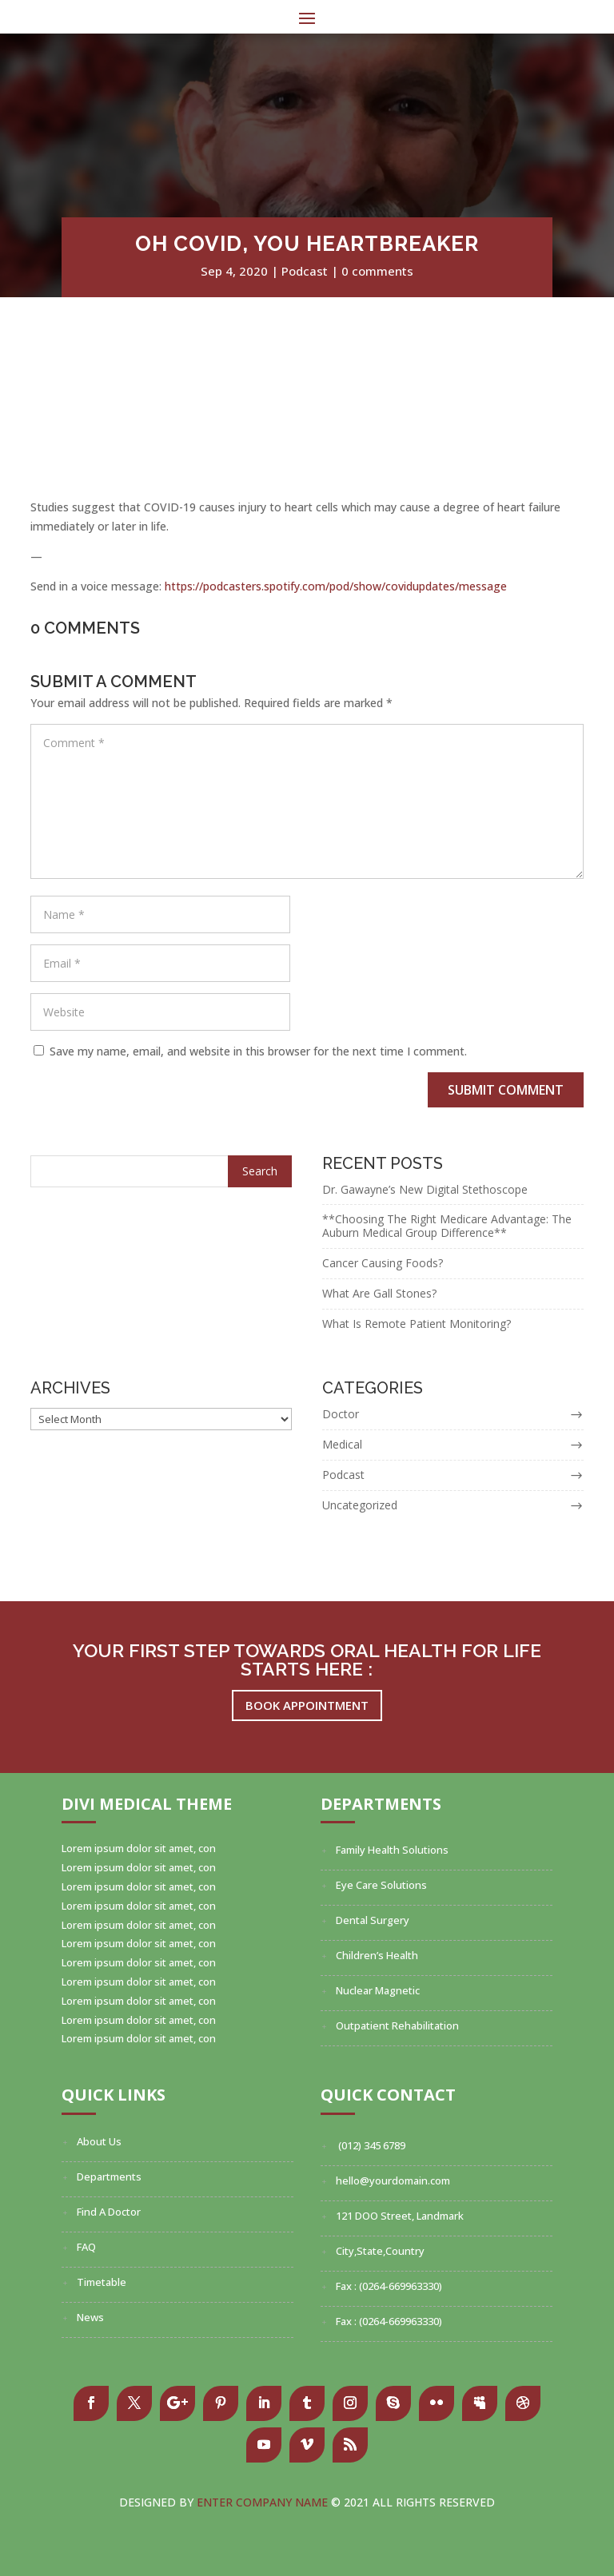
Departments (109, 2176)
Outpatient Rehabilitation (397, 2025)
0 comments (377, 271)
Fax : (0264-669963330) (389, 2286)
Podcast (304, 271)
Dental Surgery (372, 1920)
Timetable (101, 2282)
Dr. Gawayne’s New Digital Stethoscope (425, 1189)
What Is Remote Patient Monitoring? (416, 1323)
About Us (99, 2141)
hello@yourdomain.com (393, 2180)
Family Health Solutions (392, 1850)
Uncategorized (359, 1505)
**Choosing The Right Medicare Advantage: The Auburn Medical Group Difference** (447, 1225)
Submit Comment (506, 1090)
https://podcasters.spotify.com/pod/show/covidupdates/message (336, 586)
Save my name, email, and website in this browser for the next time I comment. (258, 1051)
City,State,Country (380, 2251)
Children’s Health (377, 1955)
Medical (342, 1444)
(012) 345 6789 (370, 2145)
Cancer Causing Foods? (382, 1262)
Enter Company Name (264, 2502)
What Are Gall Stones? (379, 1293)
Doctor (340, 1413)
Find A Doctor (109, 2211)
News (90, 2317)
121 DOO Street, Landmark (400, 2215)
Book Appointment (307, 1705)
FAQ (86, 2247)
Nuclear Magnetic (378, 1990)
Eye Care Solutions (381, 1885)
